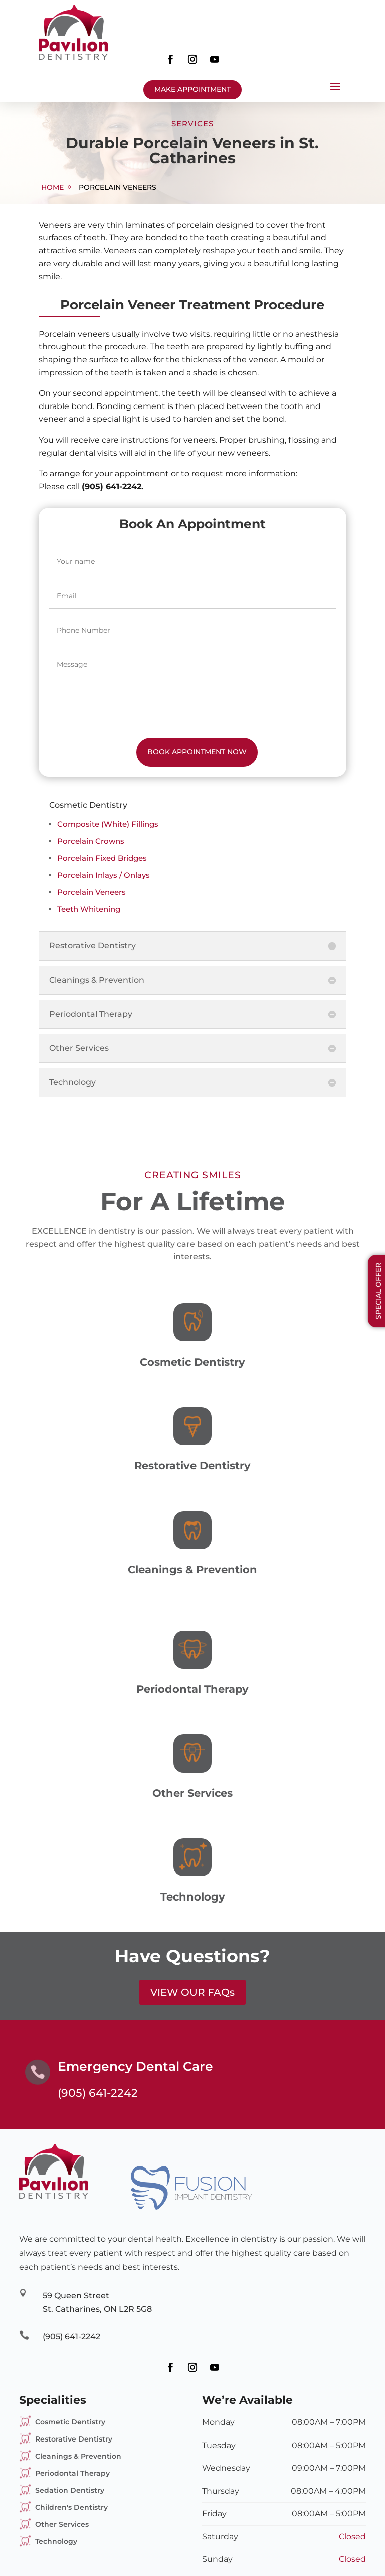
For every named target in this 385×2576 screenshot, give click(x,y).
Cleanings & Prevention (78, 2456)
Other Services (62, 2524)
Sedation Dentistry (69, 2490)
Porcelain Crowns (90, 841)
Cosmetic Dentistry (70, 2421)
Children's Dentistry (71, 2507)
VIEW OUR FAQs (192, 1992)
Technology (56, 2541)
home (52, 187)
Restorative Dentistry (73, 2439)
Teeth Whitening (88, 909)
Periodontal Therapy (72, 2473)
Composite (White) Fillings (107, 824)
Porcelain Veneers (117, 187)
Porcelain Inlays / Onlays (103, 875)
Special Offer (378, 1291)
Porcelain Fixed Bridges (102, 858)
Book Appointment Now (197, 751)
